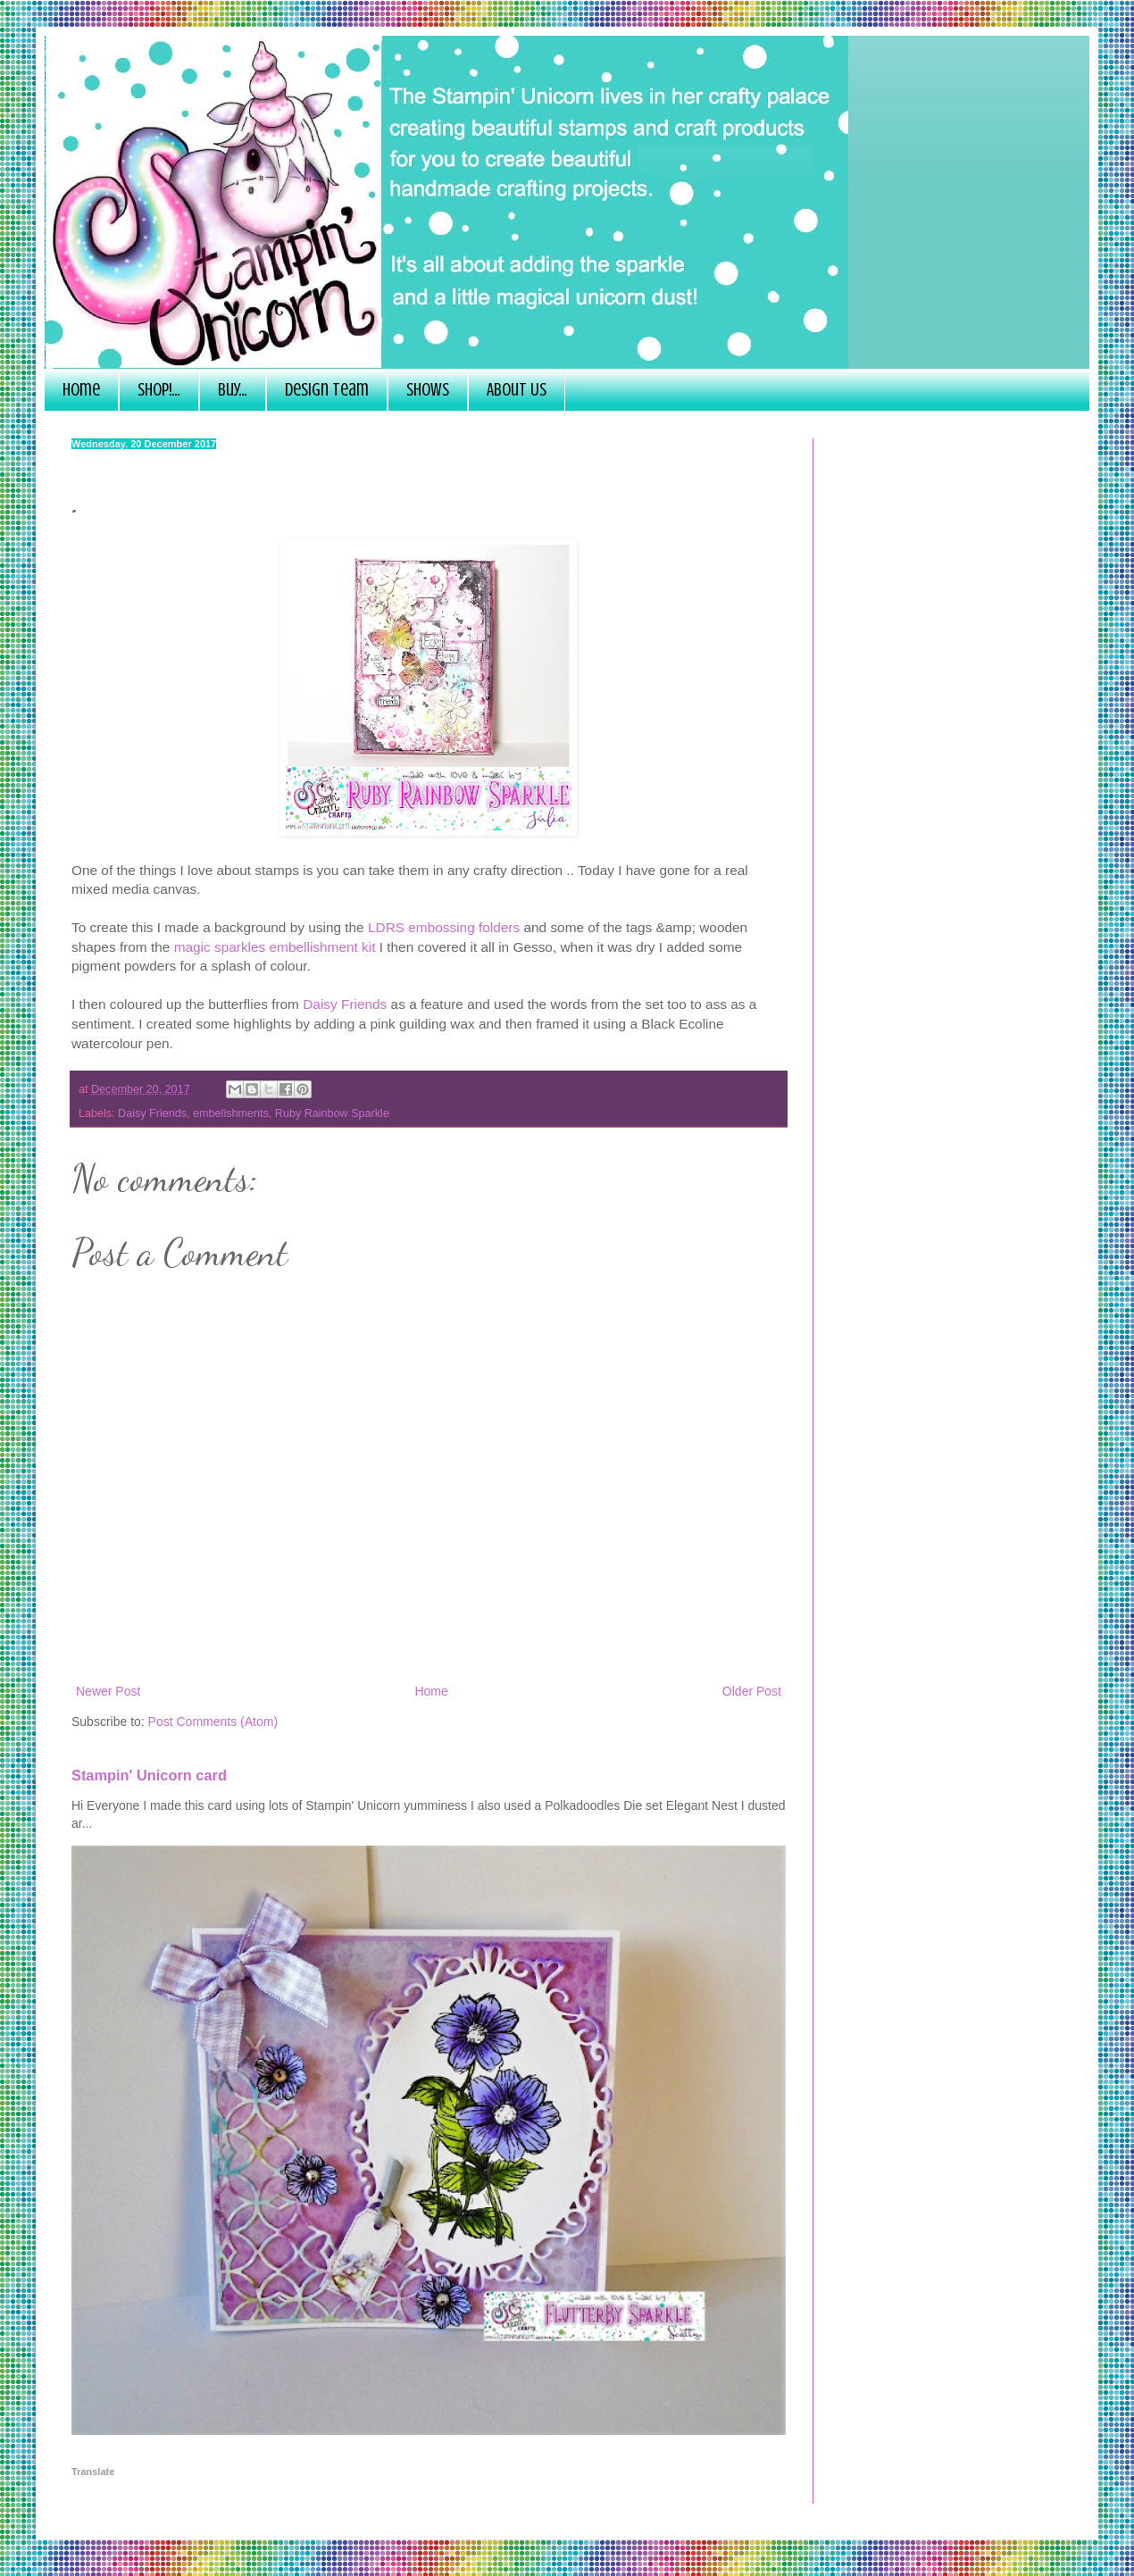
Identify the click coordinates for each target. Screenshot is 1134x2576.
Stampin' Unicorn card (149, 1775)
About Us (516, 389)
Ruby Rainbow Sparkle (332, 1113)
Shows (427, 389)
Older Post (751, 1691)
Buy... (232, 389)
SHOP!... (159, 389)
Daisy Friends (345, 1004)
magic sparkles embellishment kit (275, 947)
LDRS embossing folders (444, 927)
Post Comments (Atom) (213, 1721)
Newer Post (108, 1691)
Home (81, 389)
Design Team (327, 389)
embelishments (231, 1113)
